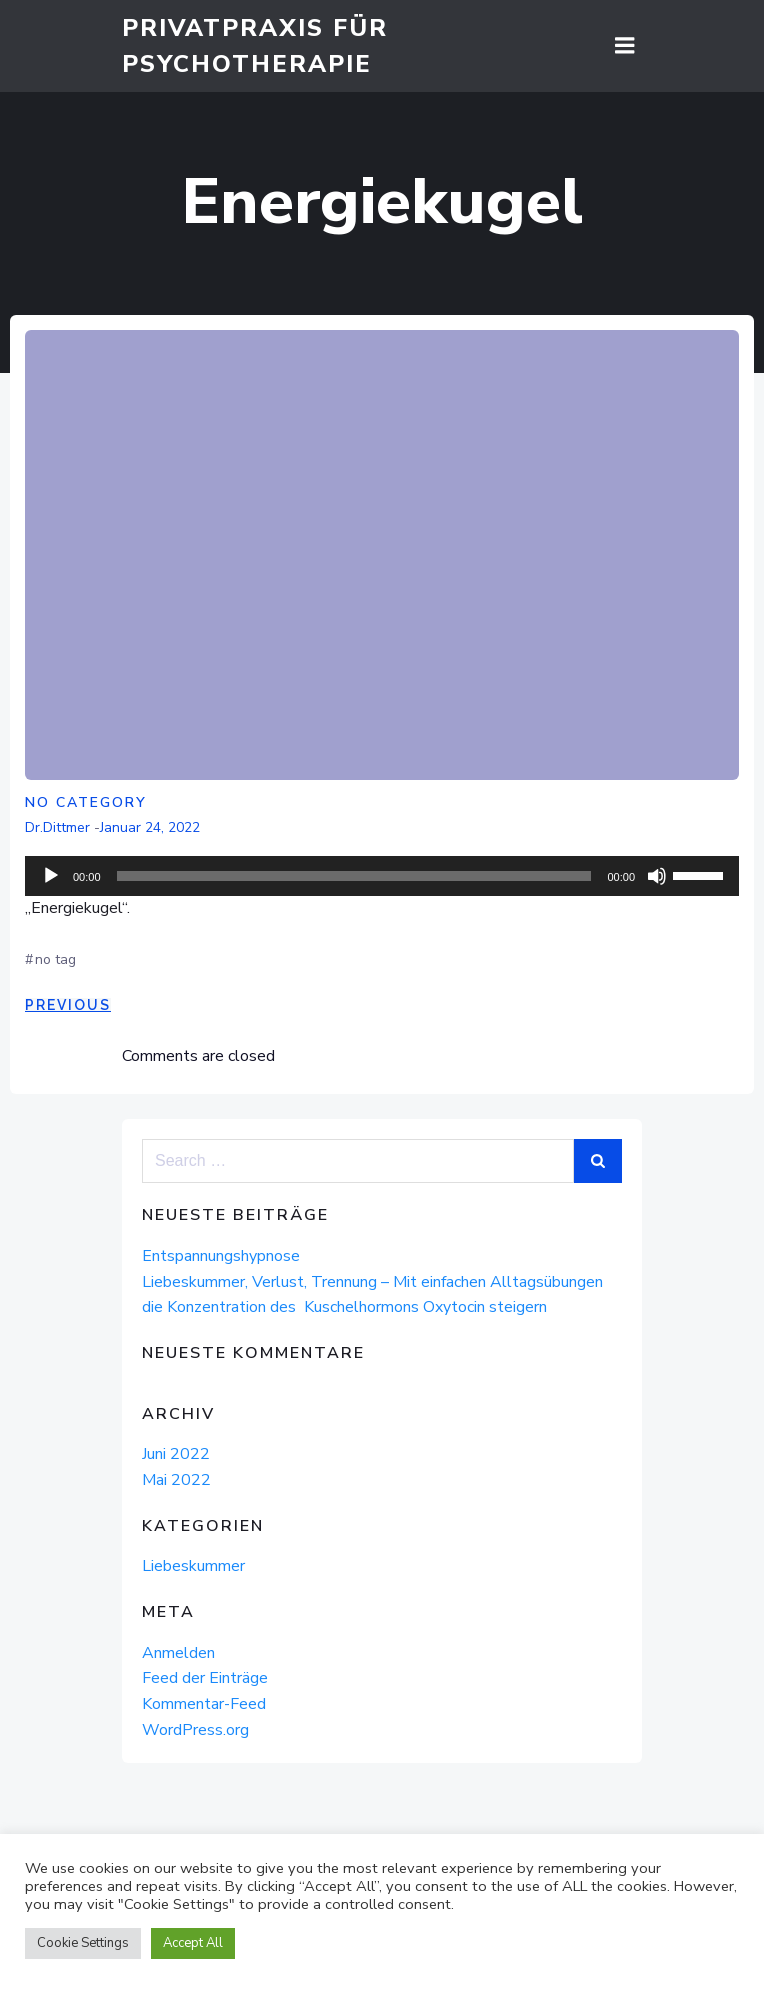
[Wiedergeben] (51, 876)
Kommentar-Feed (204, 1704)
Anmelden (178, 1653)
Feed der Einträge (205, 1678)
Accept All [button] (193, 1943)
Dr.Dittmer (57, 827)
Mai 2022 (176, 1480)
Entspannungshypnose (221, 1256)
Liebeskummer (193, 1566)
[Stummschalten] (657, 876)
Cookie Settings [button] (83, 1943)
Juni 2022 (176, 1454)
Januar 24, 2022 (150, 827)
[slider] (354, 876)
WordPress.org (195, 1730)
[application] (382, 876)
